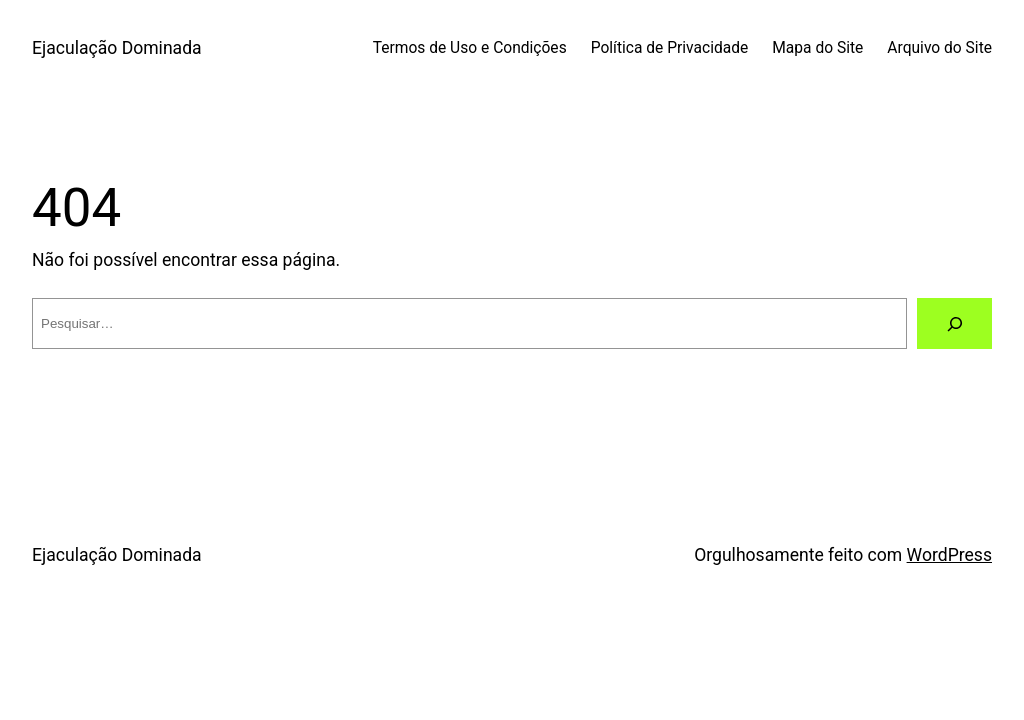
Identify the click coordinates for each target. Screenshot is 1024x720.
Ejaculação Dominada (117, 48)
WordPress (949, 555)
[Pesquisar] (954, 323)
